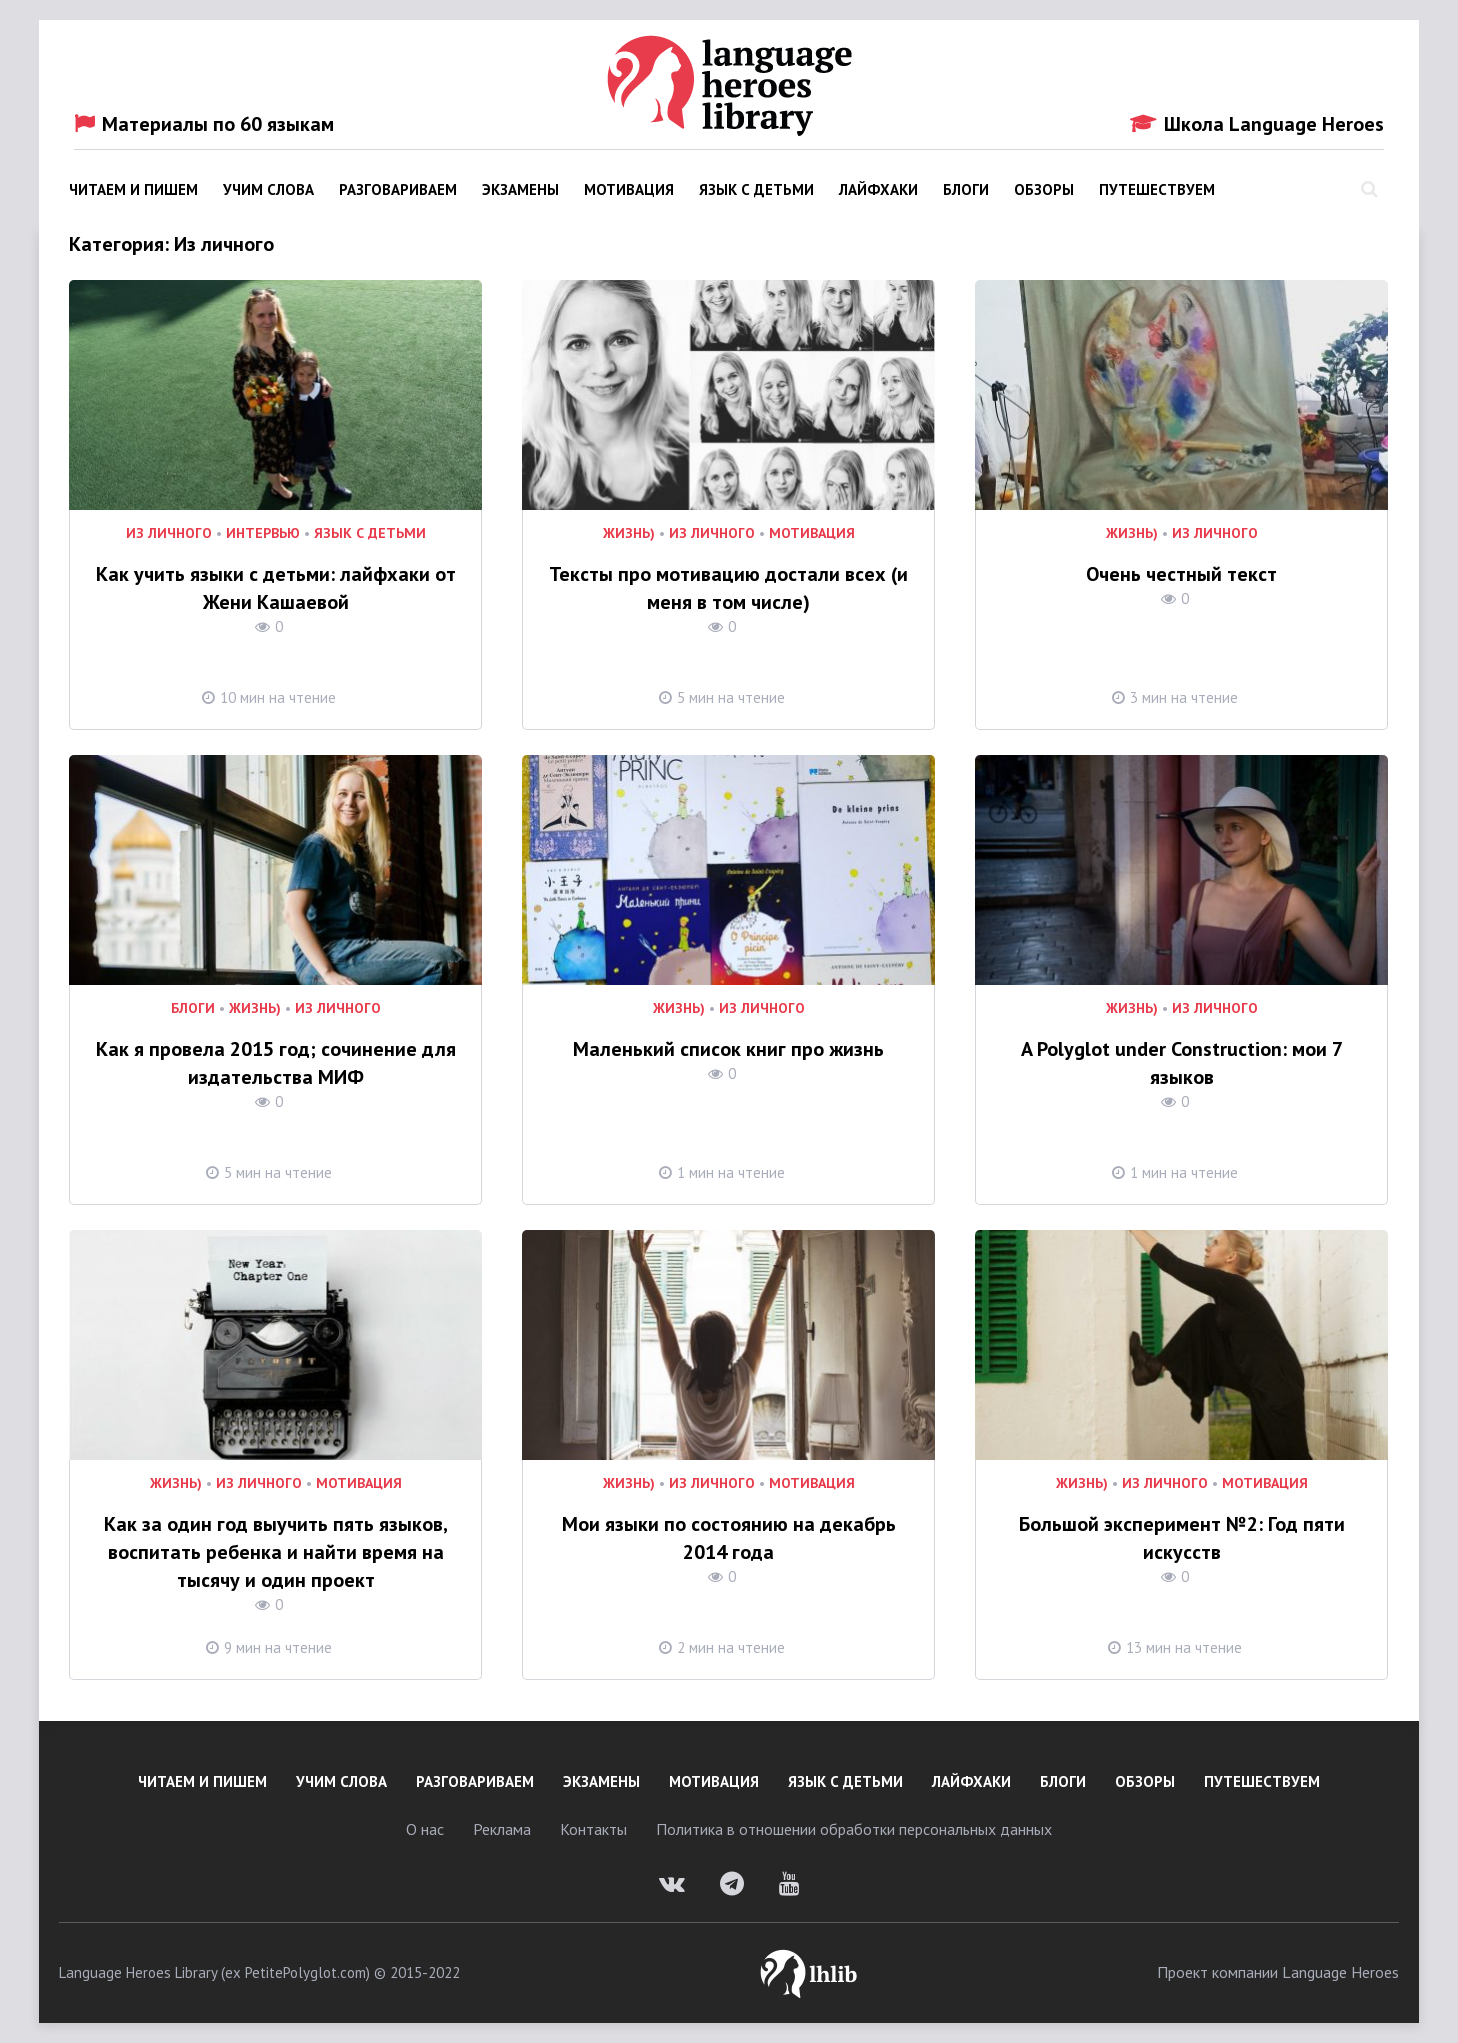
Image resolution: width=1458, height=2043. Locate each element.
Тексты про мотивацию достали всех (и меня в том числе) (728, 588)
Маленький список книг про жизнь (728, 1049)
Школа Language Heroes (1257, 124)
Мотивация (629, 189)
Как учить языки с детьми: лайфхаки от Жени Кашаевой (276, 588)
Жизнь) (629, 533)
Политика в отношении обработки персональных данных (854, 1829)
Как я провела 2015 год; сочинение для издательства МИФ (276, 1063)
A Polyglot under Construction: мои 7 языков (1182, 1063)
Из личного (169, 533)
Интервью (263, 533)
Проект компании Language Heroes (1278, 1972)
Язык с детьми (756, 189)
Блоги (966, 189)
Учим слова (268, 189)
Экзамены (520, 189)
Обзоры (1044, 189)
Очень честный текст (1181, 574)
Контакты (593, 1829)
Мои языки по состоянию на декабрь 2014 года (729, 1538)
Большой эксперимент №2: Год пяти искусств (1182, 1538)
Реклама (502, 1829)
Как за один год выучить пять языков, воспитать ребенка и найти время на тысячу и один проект (276, 1552)
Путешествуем (1157, 189)
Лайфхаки (878, 189)
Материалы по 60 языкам (204, 124)
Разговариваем (398, 189)
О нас (425, 1829)
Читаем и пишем (133, 189)
